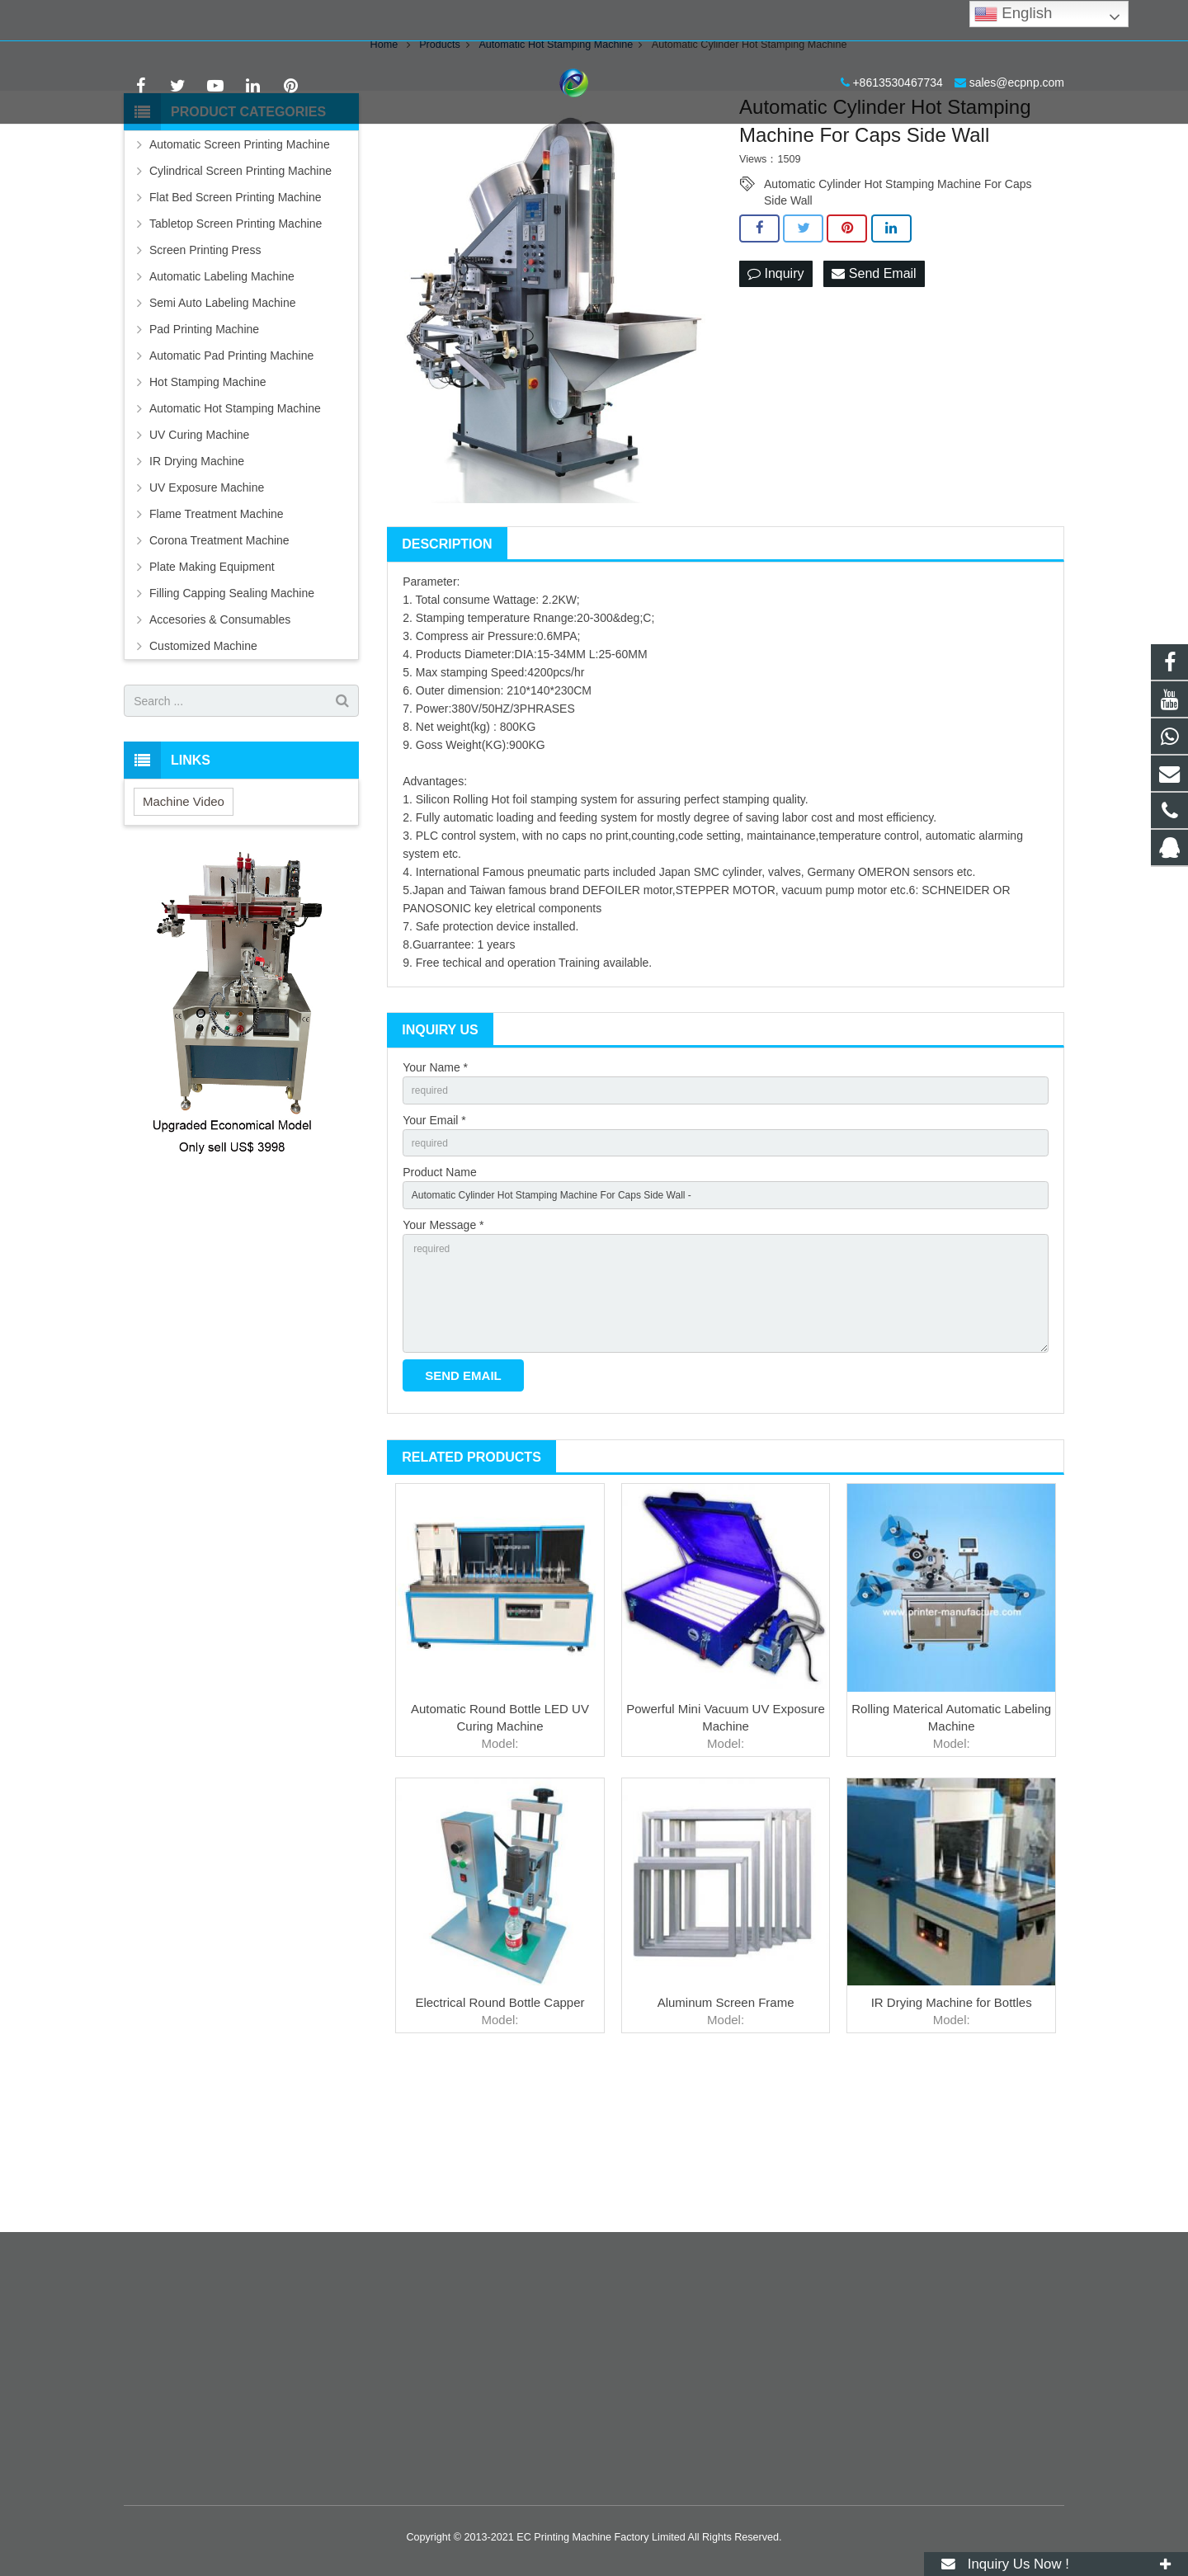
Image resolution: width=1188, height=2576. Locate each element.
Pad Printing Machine (204, 452)
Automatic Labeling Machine (222, 400)
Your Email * (434, 1248)
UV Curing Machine (199, 558)
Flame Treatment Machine (216, 637)
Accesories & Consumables (219, 743)
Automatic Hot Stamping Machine (235, 532)
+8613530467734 (181, 20)
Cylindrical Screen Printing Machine (240, 294)
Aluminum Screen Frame (726, 2160)
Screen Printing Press (205, 373)
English (1013, 14)
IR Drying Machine (196, 584)
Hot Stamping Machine (207, 505)
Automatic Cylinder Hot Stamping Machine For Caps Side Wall (897, 308)
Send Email (874, 398)
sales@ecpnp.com (299, 20)
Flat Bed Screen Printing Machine (235, 320)
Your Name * (435, 1191)
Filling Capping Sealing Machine (231, 716)
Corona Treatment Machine (219, 664)
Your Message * (443, 1362)
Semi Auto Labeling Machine (222, 426)
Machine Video (183, 925)
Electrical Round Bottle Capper (499, 2160)
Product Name (439, 1305)
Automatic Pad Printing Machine (231, 479)
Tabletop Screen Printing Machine (235, 347)
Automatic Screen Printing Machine (239, 268)
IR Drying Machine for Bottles (951, 2160)
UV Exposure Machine (206, 611)
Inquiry (775, 398)
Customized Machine (203, 769)
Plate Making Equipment (212, 690)
